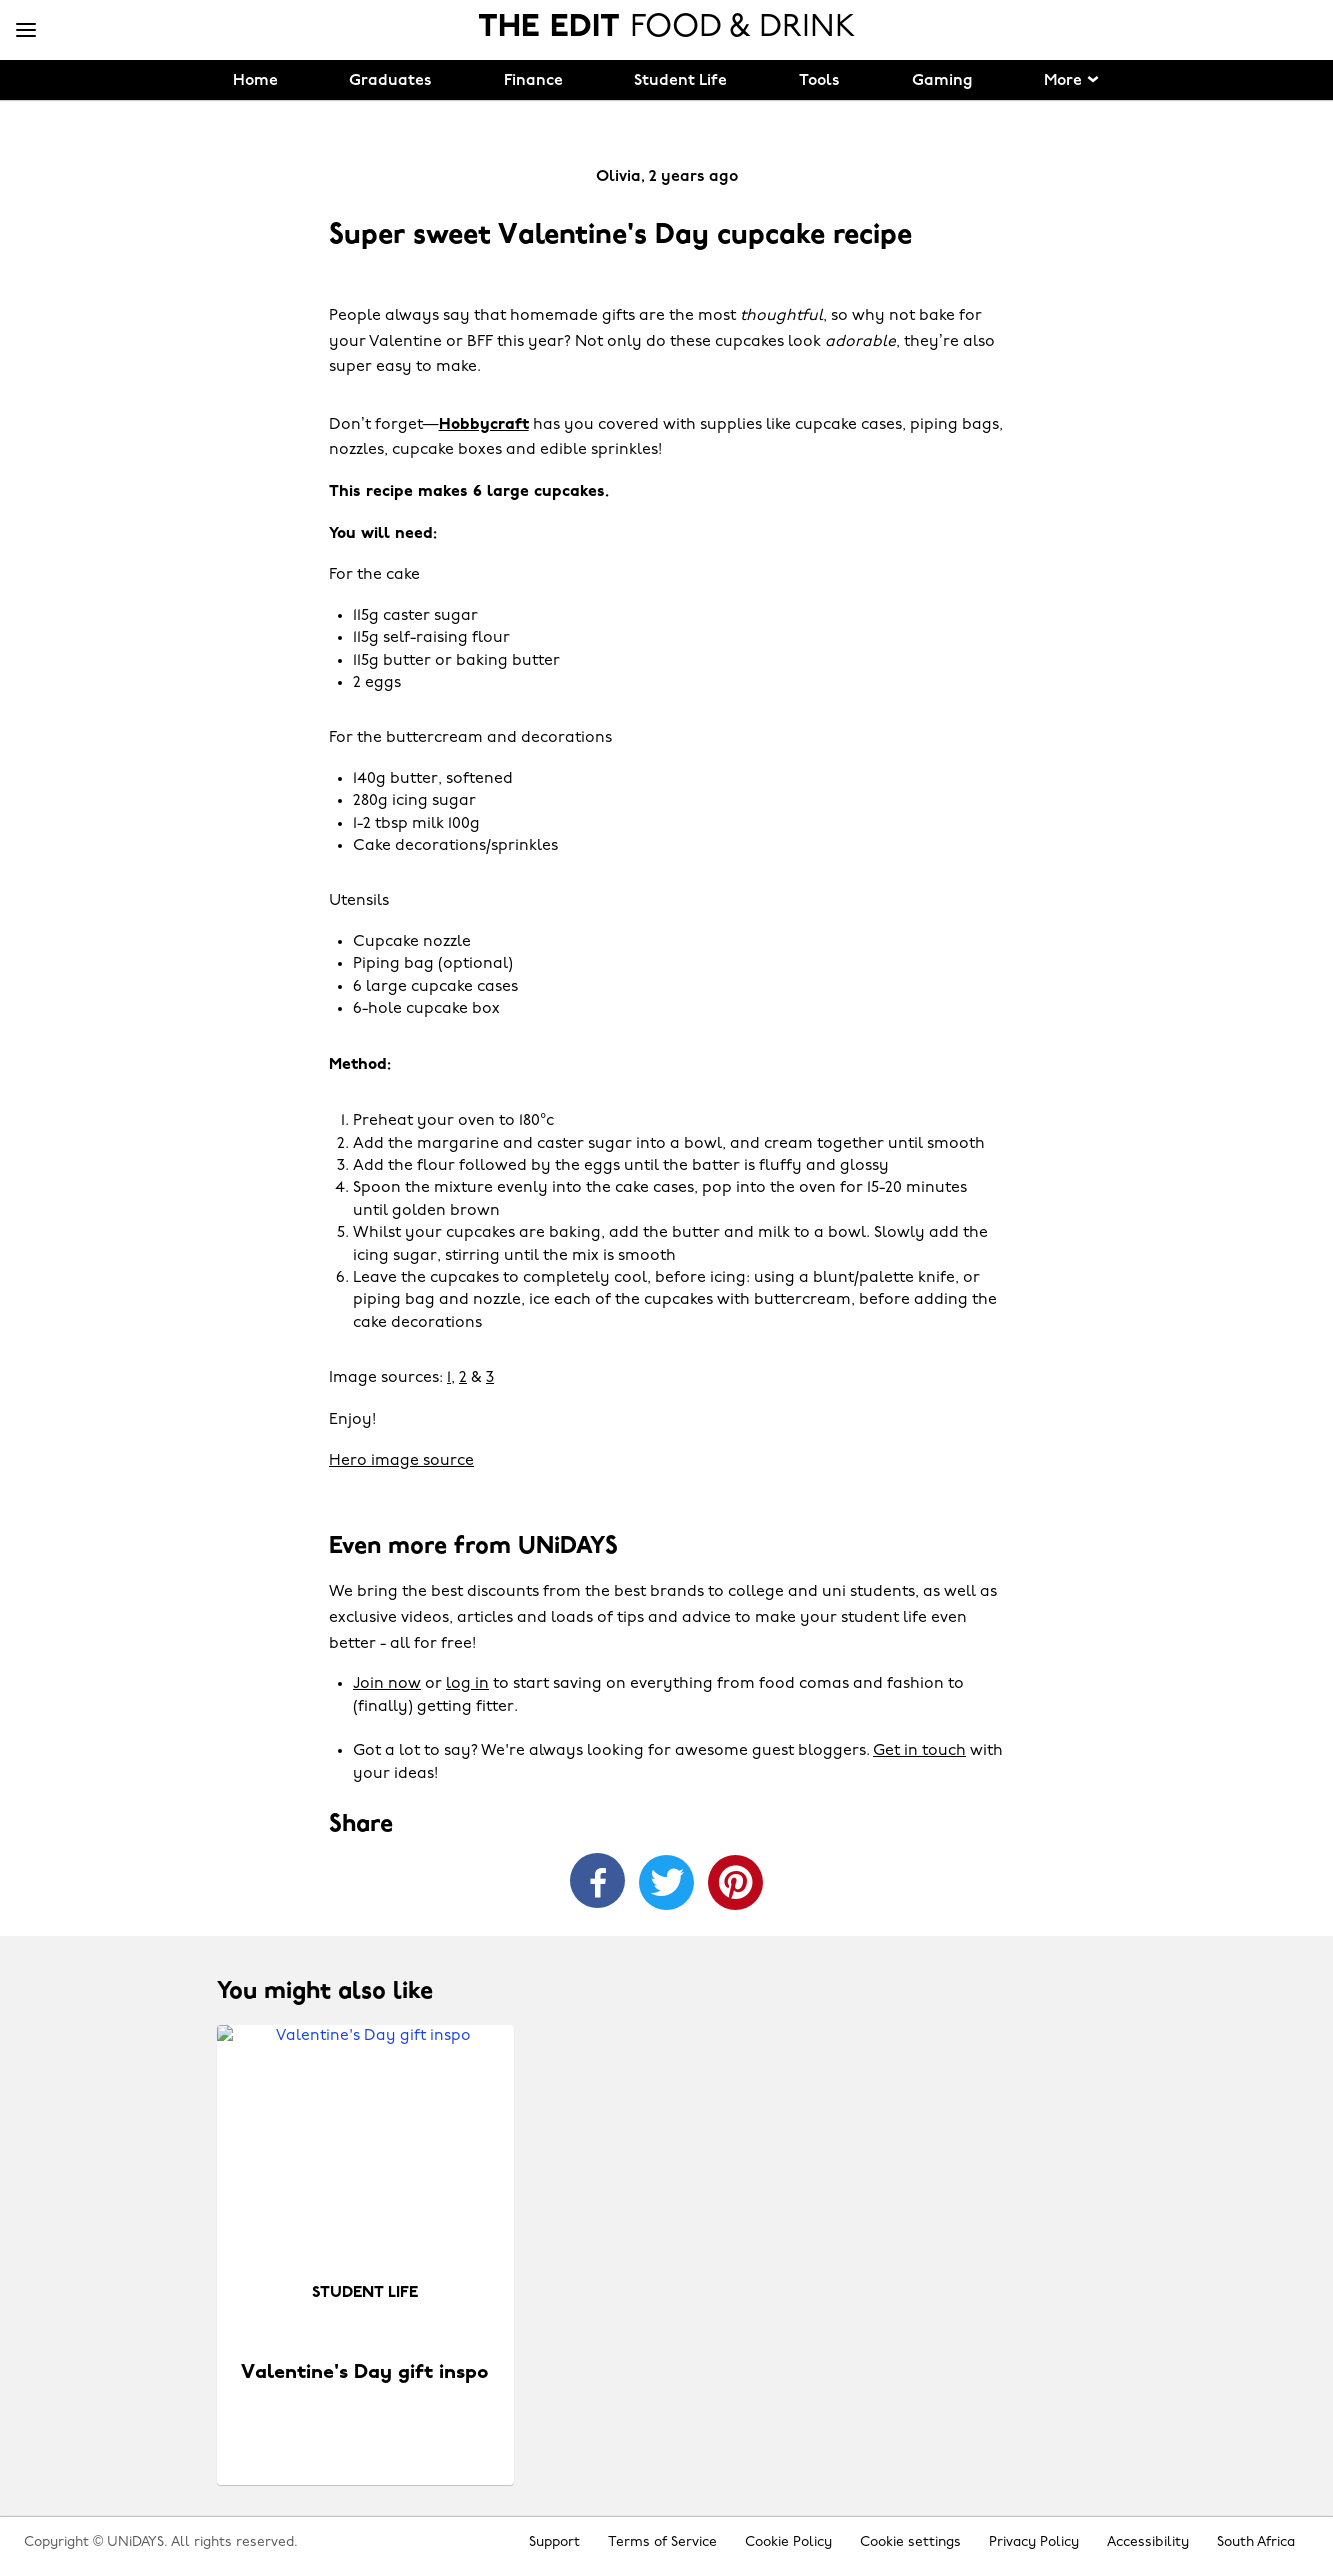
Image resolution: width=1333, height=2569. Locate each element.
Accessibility (1148, 2542)
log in (467, 1684)
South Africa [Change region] (1256, 2542)
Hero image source (401, 1461)
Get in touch (919, 1751)
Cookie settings (910, 2542)
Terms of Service (662, 2542)
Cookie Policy (788, 2542)
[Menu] (26, 31)
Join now (387, 1684)
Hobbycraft (484, 425)
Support (554, 2542)
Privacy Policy (1034, 2542)
